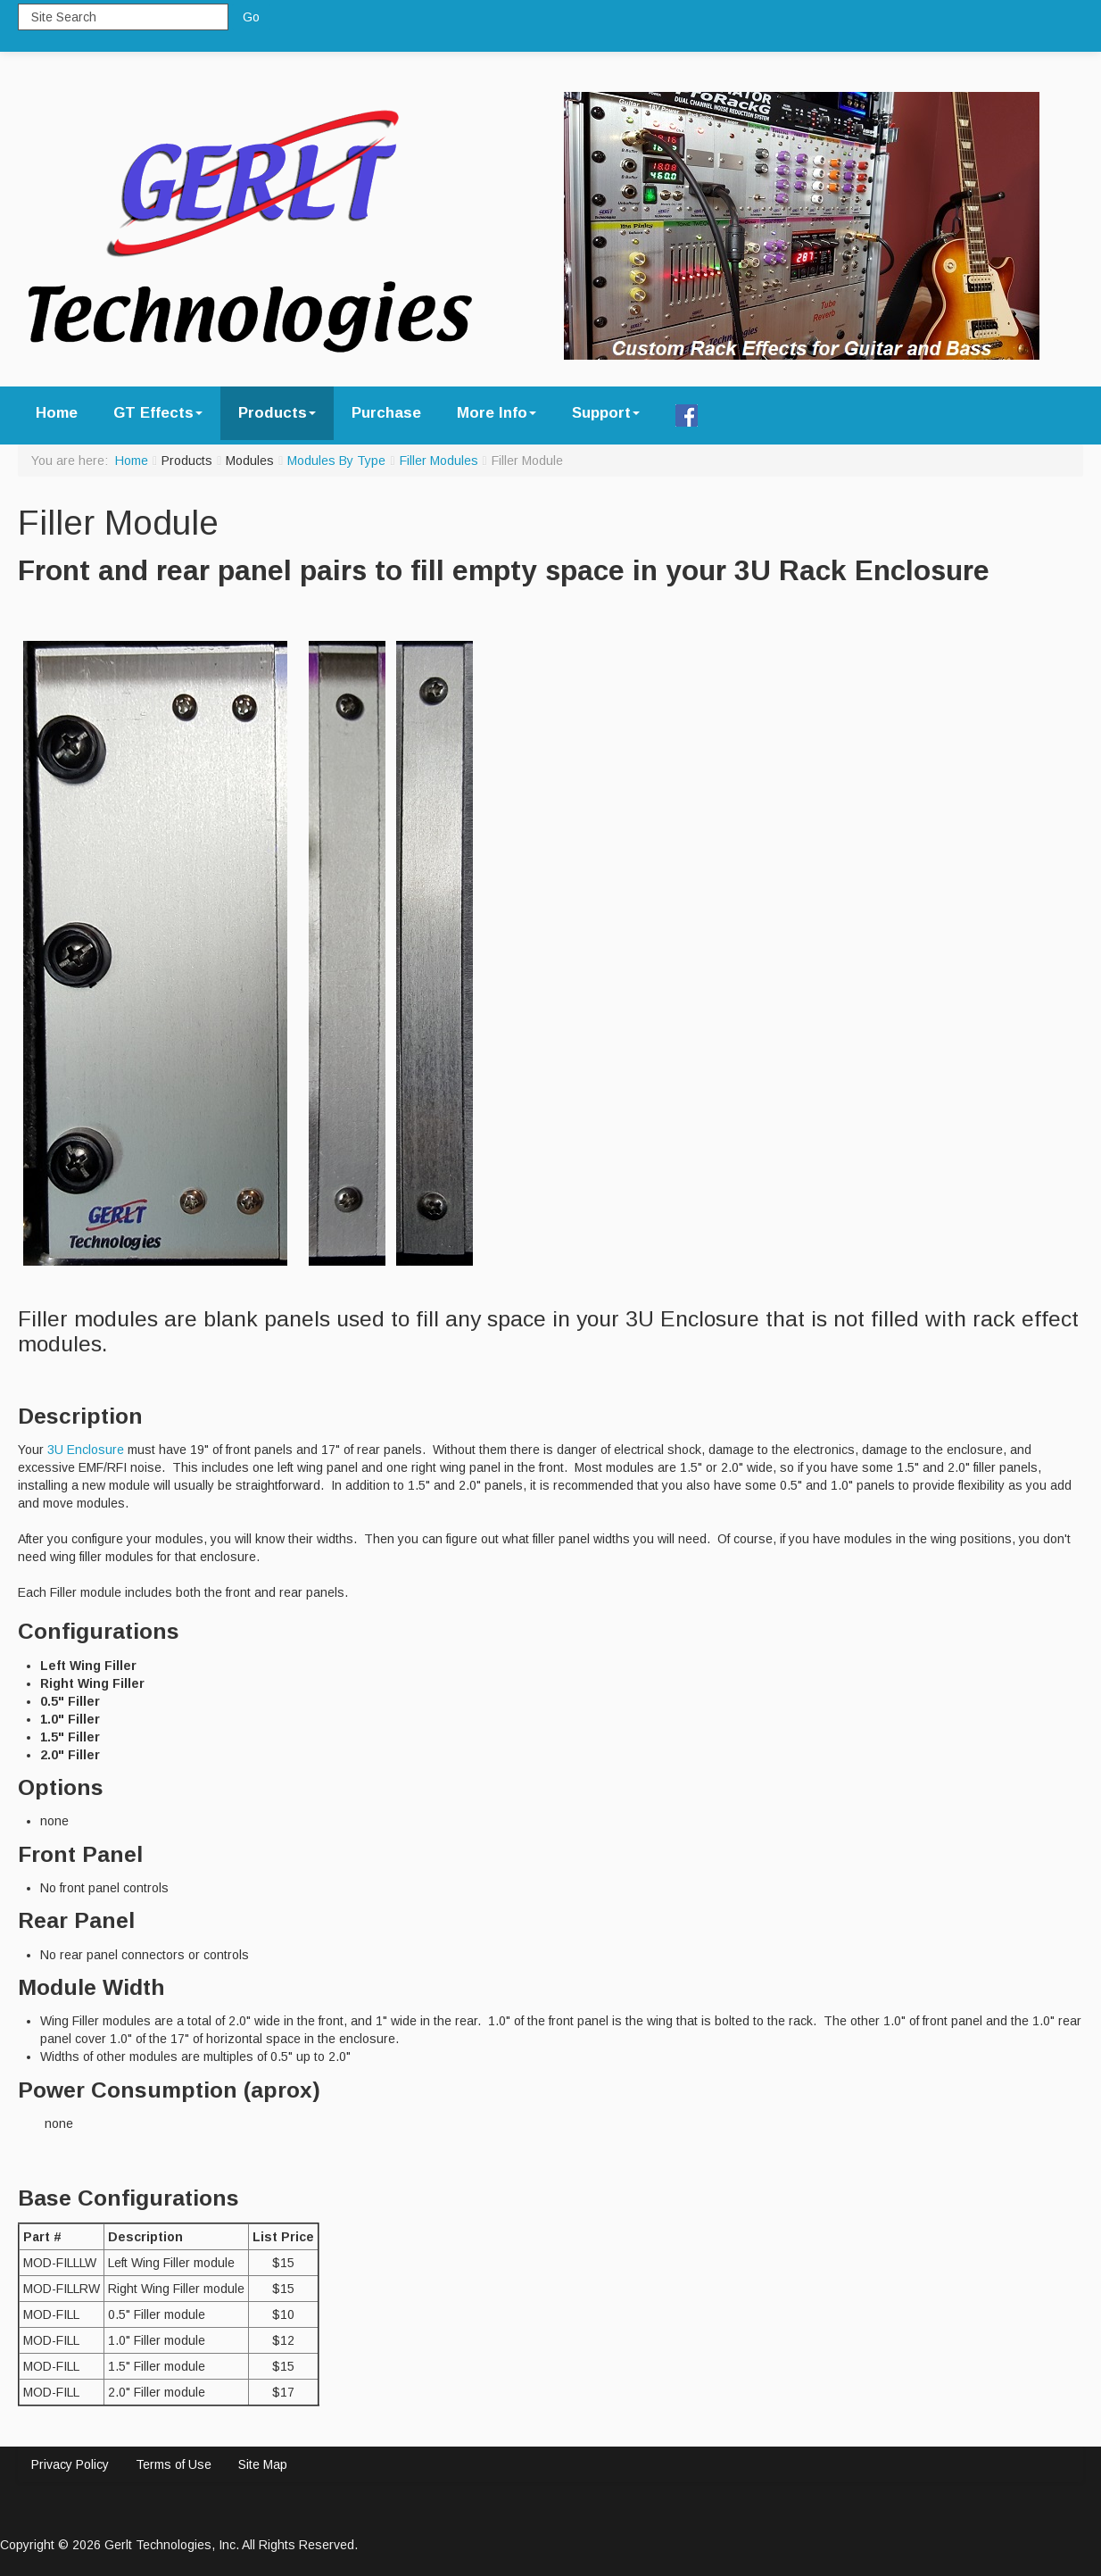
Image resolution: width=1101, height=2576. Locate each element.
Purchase (386, 412)
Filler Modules (439, 460)
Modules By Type (336, 460)
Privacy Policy (70, 2464)
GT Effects (158, 412)
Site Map (262, 2464)
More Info (496, 412)
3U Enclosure (85, 1449)
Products (277, 412)
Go (251, 17)
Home (57, 412)
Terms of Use (173, 2464)
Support (606, 412)
